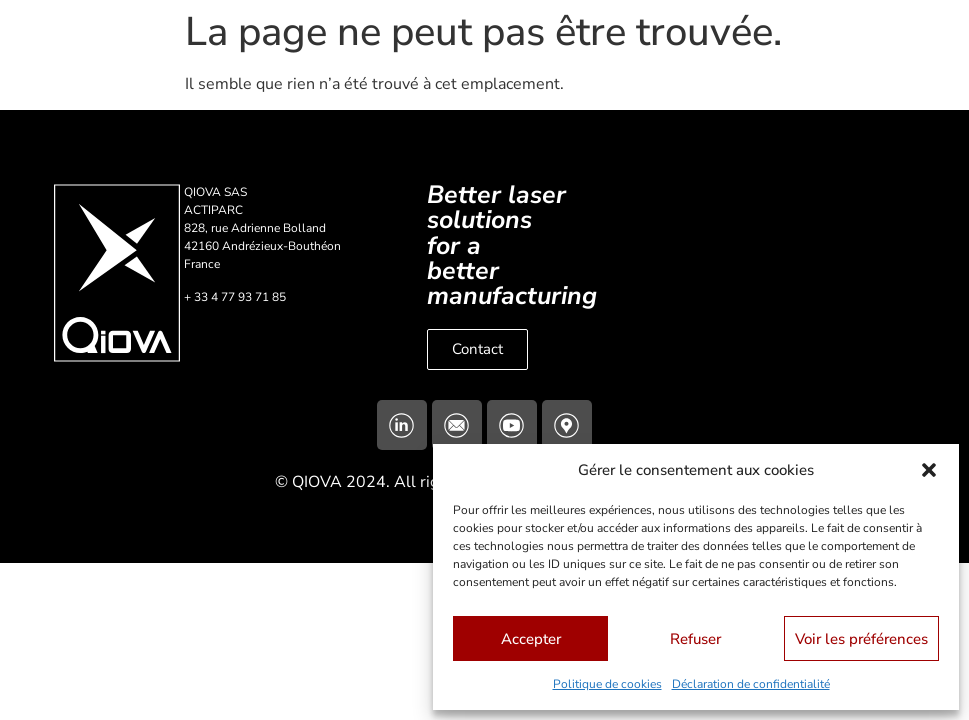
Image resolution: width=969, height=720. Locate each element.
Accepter (531, 639)
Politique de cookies (607, 684)
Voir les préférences (861, 639)
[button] (929, 470)
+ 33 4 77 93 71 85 (235, 297)
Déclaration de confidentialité (751, 684)
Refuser (695, 639)
